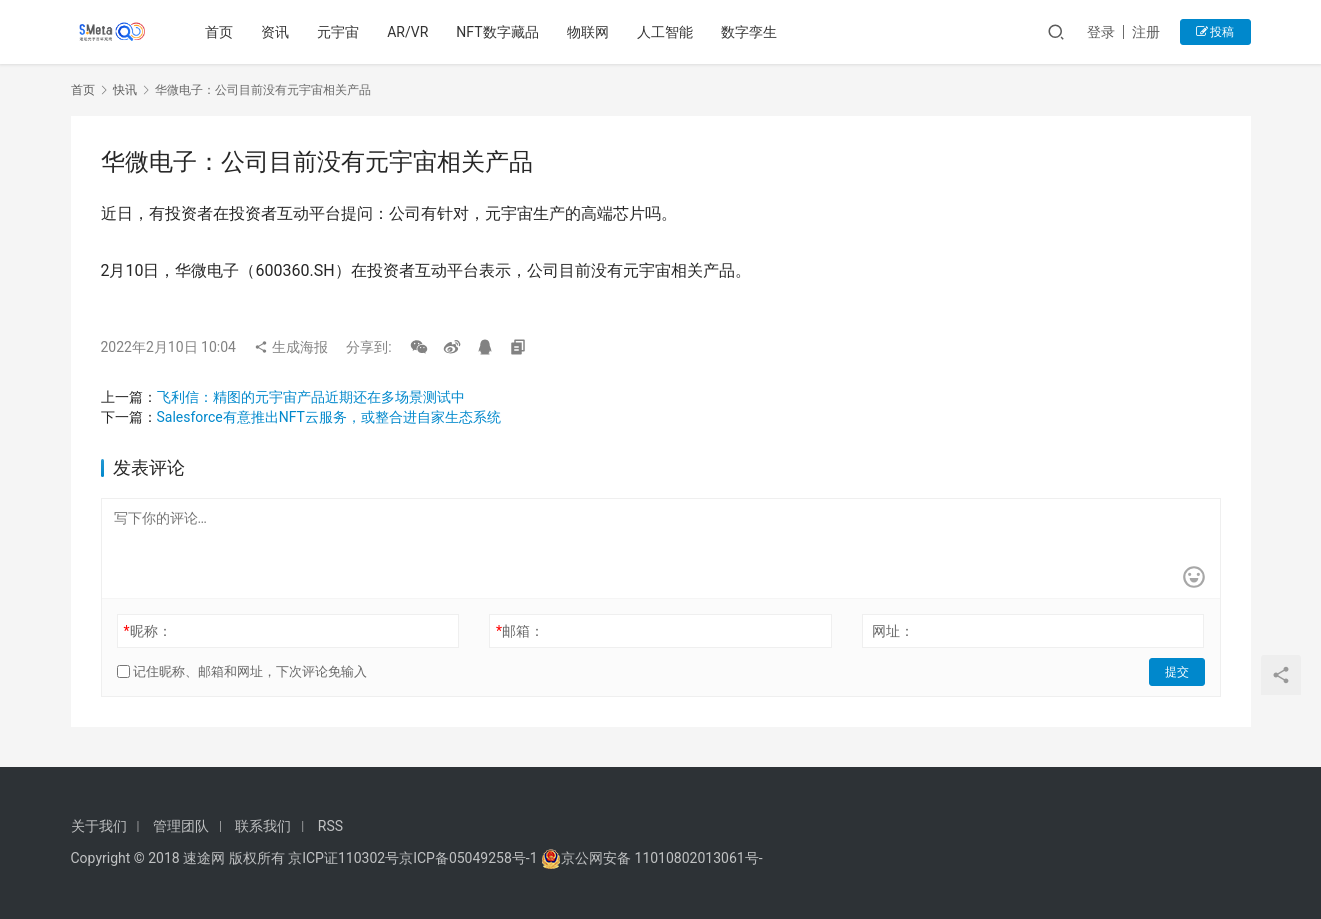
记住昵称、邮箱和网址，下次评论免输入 (242, 671)
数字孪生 (749, 32)
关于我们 (99, 826)
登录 (1101, 32)
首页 (219, 32)
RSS (330, 826)
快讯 (125, 90)
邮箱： (520, 631)
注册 (1146, 32)
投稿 (1215, 32)
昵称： (147, 631)
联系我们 (263, 826)
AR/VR (407, 32)
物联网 (588, 32)
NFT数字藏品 (497, 32)
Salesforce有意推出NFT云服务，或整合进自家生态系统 (329, 417)
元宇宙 (338, 32)
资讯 (275, 32)
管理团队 (181, 826)
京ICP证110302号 (343, 858)
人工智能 (665, 32)
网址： (893, 631)
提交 (1177, 672)
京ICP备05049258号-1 (470, 858)
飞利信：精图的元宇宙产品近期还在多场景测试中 (311, 397)
